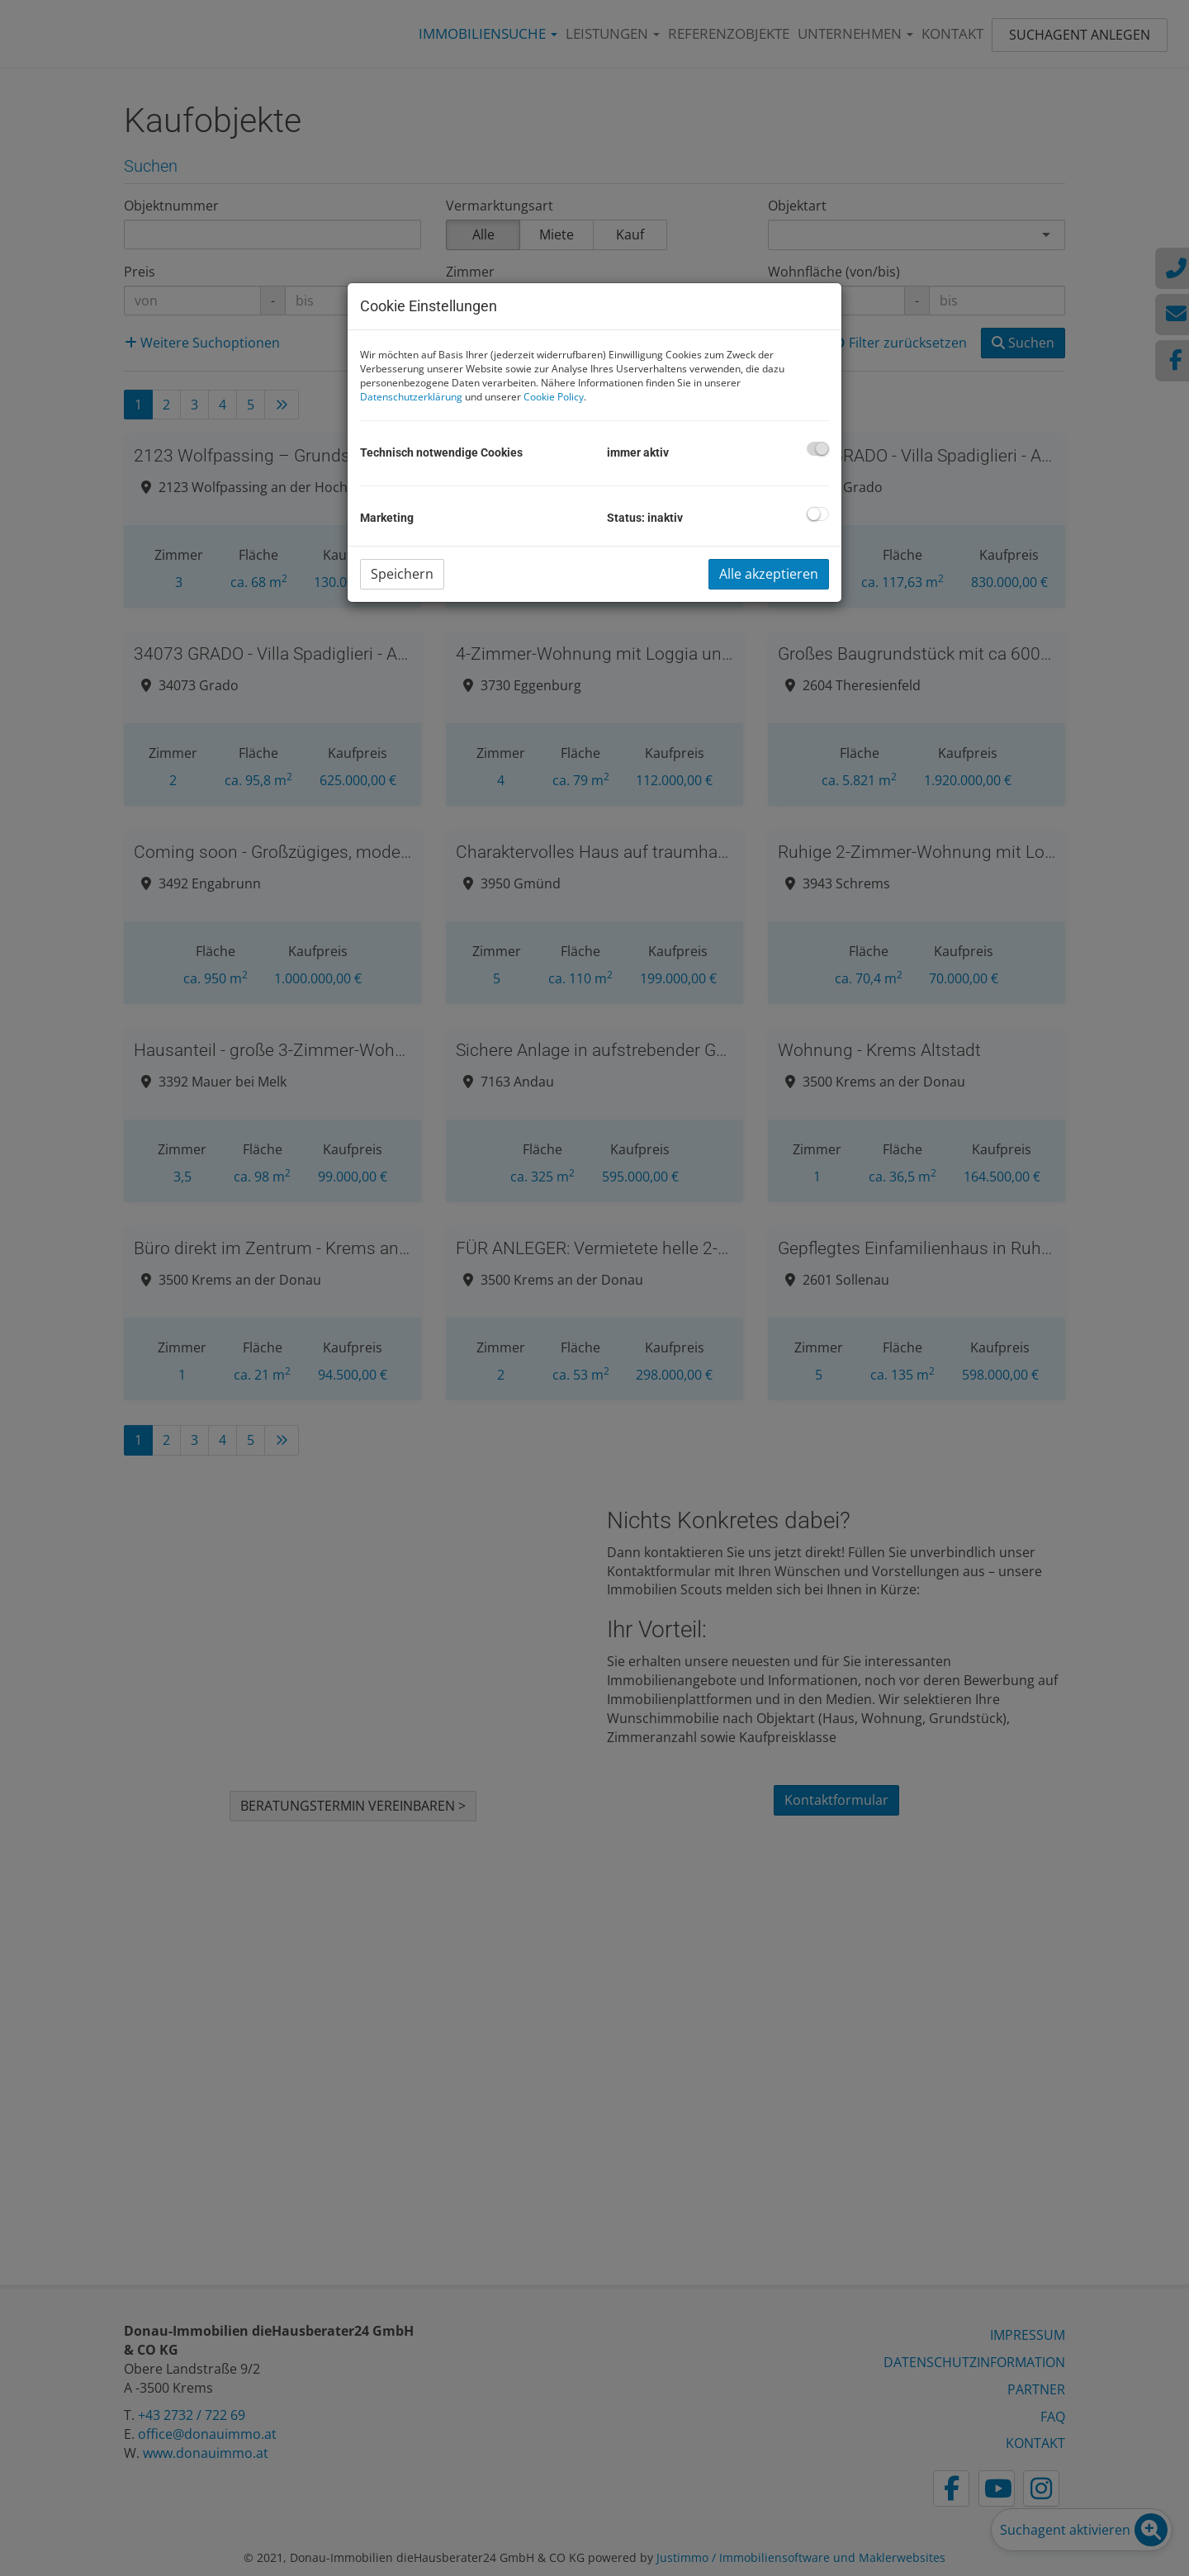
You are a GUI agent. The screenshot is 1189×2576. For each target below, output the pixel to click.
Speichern (402, 574)
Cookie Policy (553, 397)
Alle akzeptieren (768, 574)
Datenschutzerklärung (411, 397)
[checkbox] (818, 449)
